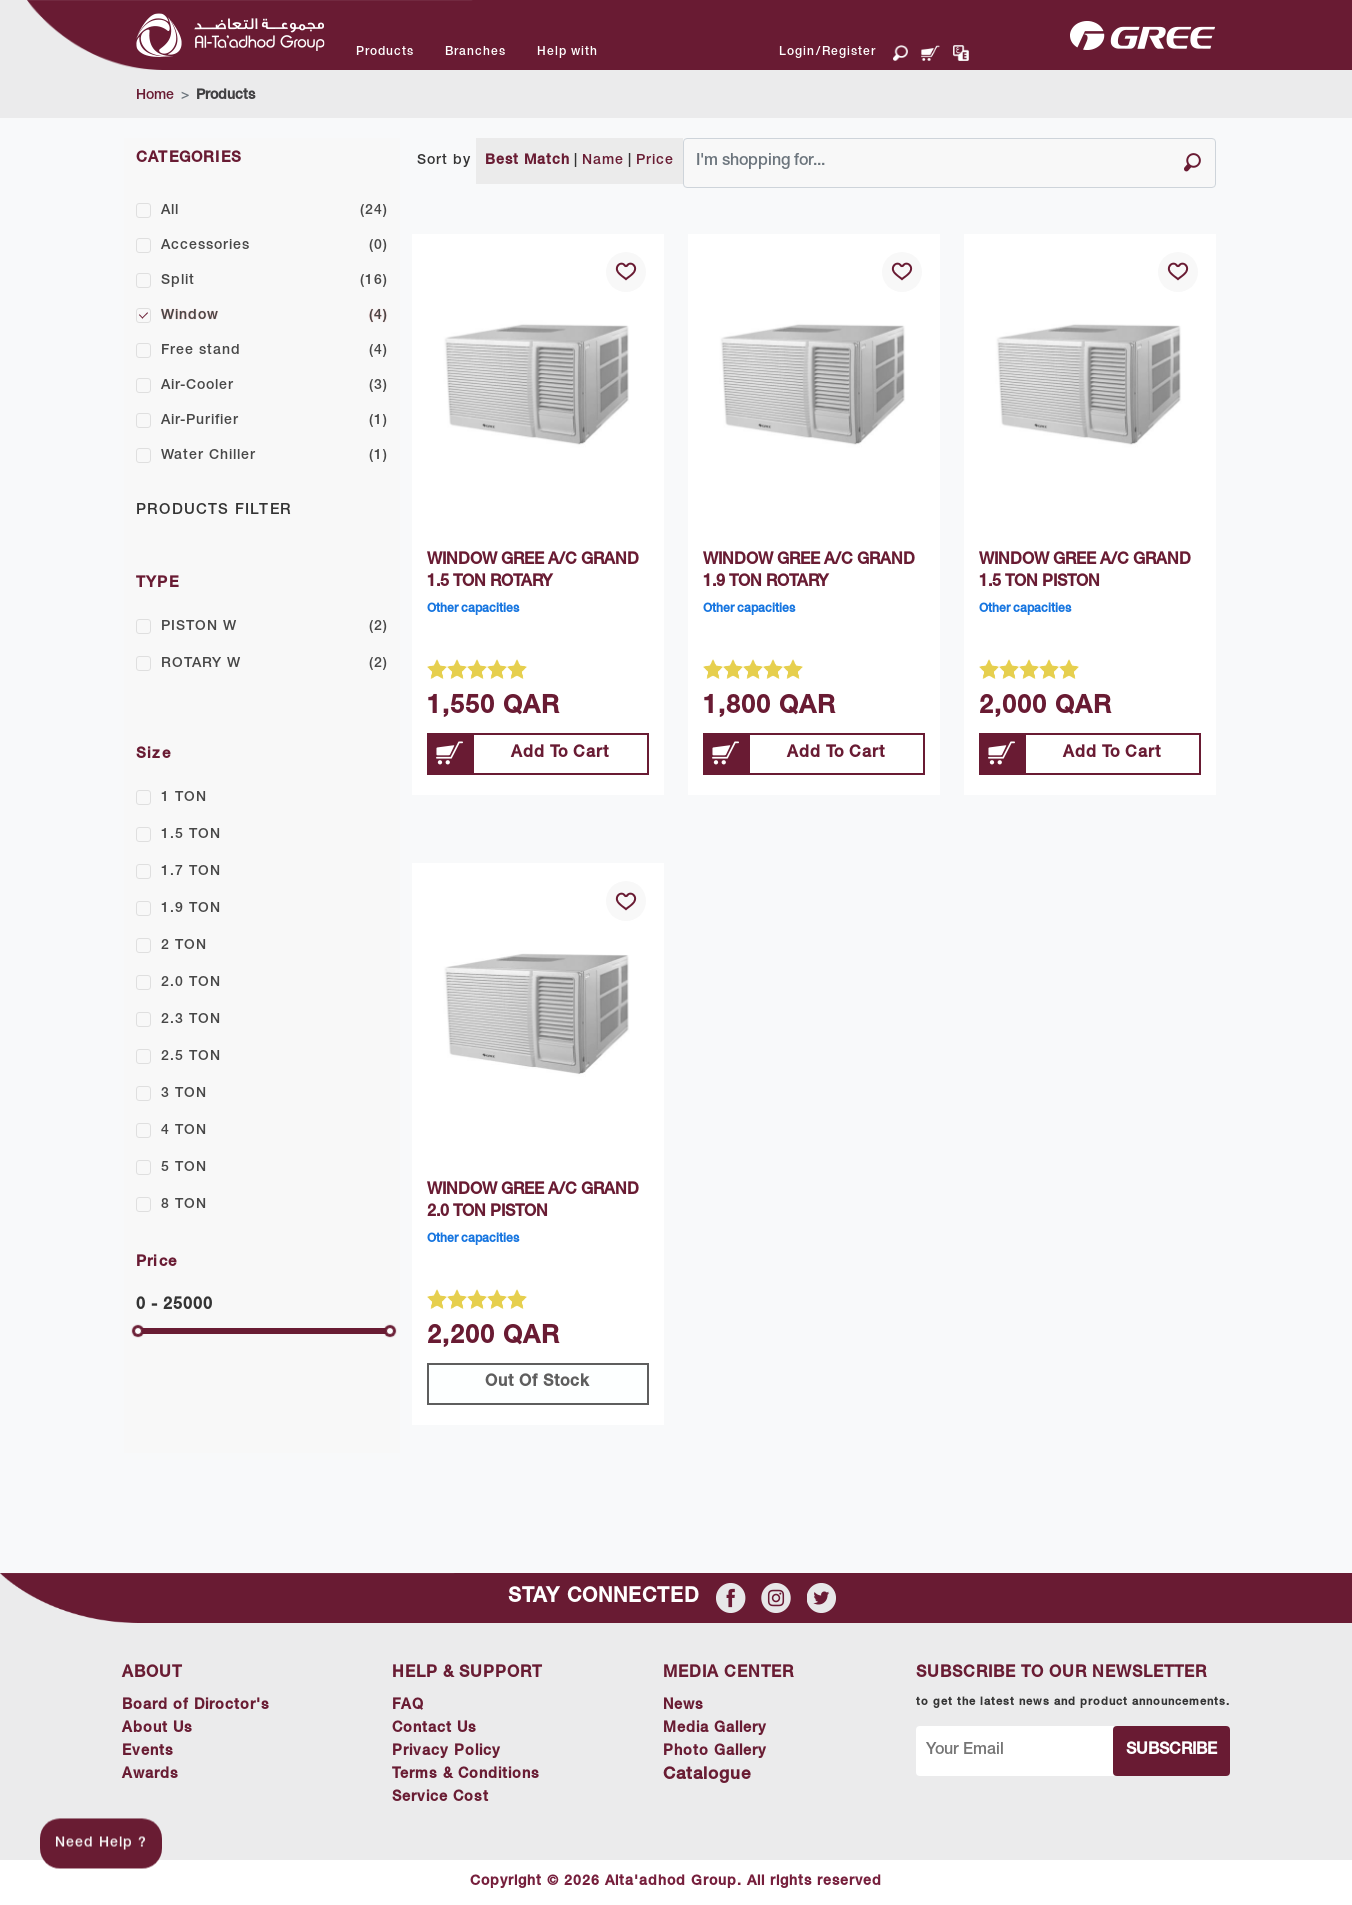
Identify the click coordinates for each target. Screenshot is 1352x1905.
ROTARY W (274, 664)
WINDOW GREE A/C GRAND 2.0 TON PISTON (533, 1202)
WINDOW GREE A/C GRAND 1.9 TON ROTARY (809, 572)
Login (797, 52)
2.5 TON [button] (191, 1057)
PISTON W (274, 627)
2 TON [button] (184, 946)
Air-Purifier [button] (274, 421)
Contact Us (440, 1729)
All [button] (274, 211)
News (693, 1706)
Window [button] (274, 316)
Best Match (527, 161)
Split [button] (274, 281)
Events (145, 1752)
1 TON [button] (184, 798)
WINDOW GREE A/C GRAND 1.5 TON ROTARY (533, 572)
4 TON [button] (184, 1131)
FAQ (411, 1706)
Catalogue (715, 1775)
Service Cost (446, 1798)
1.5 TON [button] (191, 835)
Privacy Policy (453, 1752)
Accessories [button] (274, 246)
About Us (156, 1729)
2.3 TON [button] (191, 1020)
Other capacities (473, 609)
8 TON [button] (184, 1205)
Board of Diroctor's (197, 1706)
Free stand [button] (274, 351)
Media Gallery (728, 1729)
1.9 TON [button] (191, 909)
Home (155, 96)
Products (225, 96)
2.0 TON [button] (191, 983)
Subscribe (1175, 1751)
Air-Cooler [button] (274, 386)
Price (655, 161)
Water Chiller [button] (274, 456)
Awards (149, 1775)
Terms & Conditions (473, 1775)
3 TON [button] (184, 1094)
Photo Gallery (727, 1752)
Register (849, 52)
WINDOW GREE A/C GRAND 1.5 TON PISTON (1085, 572)
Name (603, 161)
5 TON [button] (184, 1168)
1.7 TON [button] (191, 872)
